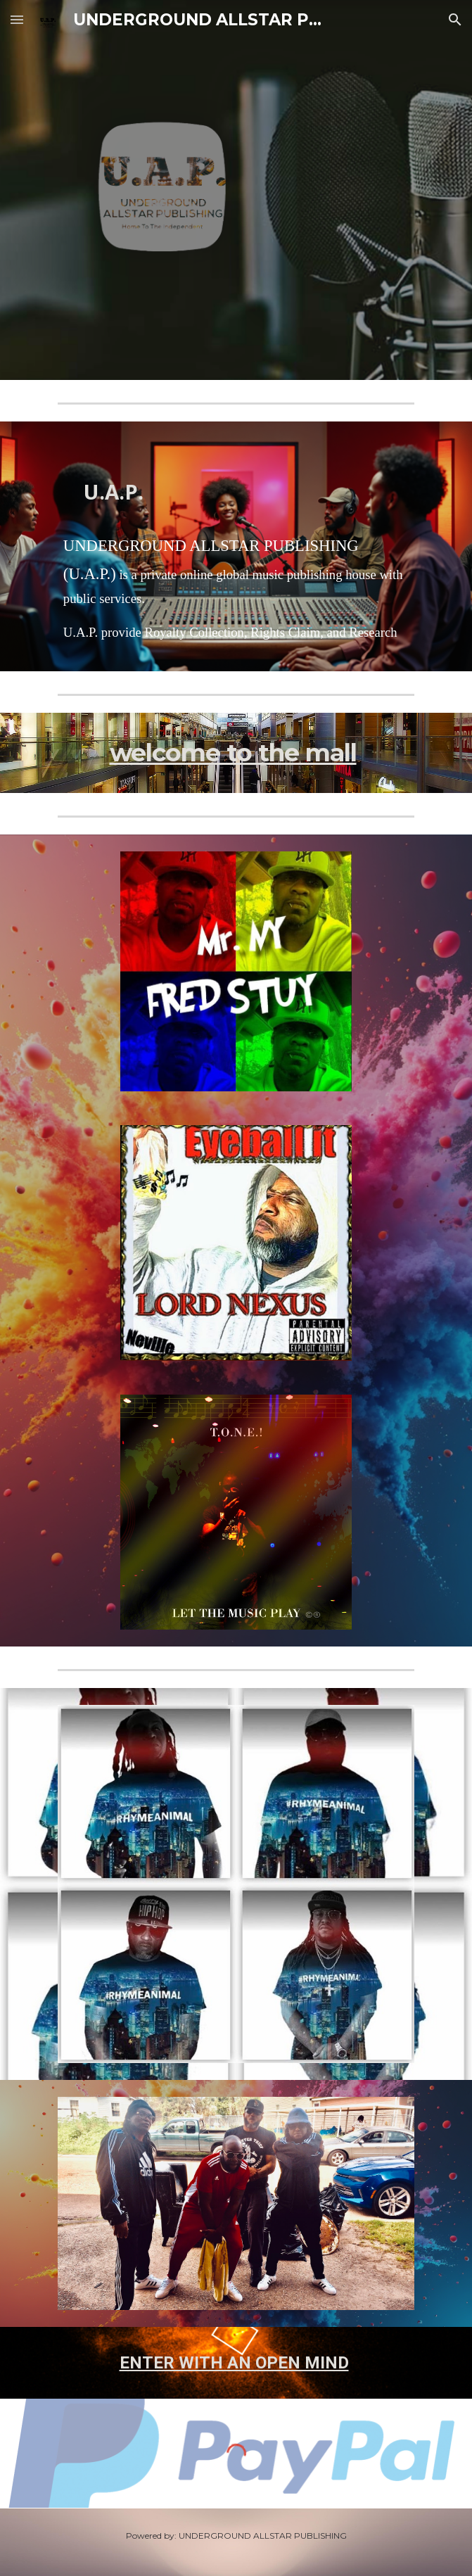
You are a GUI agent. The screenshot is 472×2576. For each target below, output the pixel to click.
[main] (236, 480)
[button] (17, 19)
